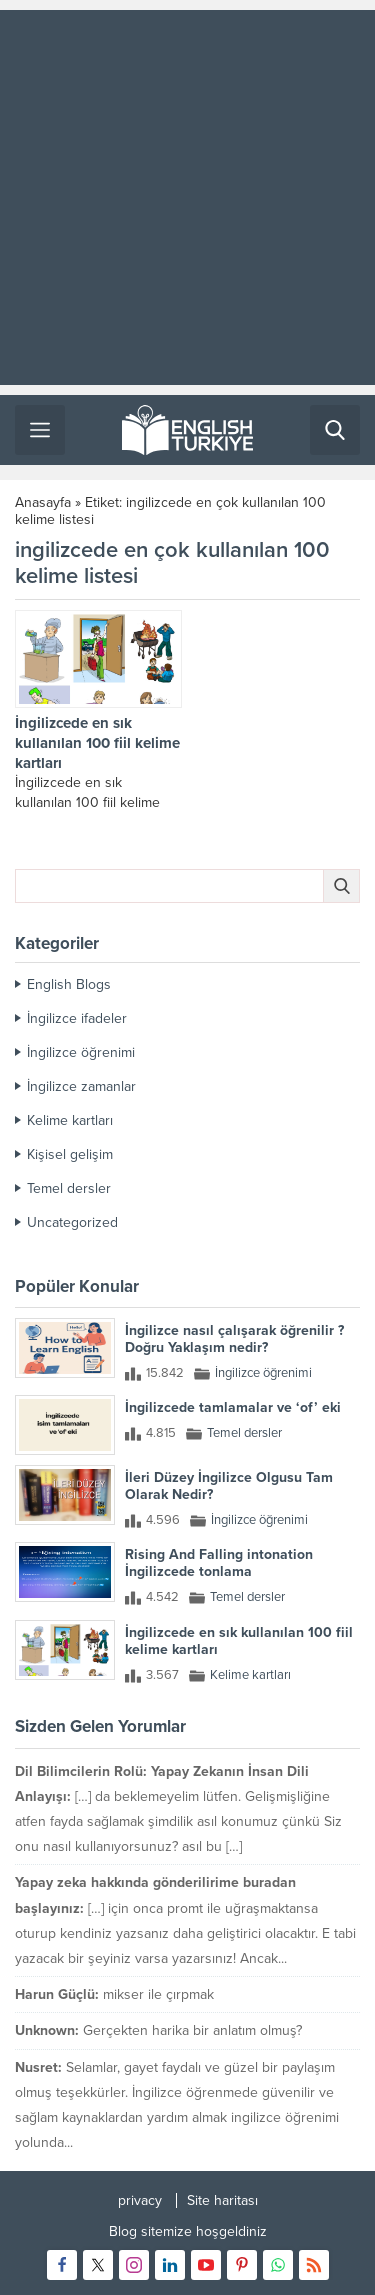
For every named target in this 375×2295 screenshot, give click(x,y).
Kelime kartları (70, 1120)
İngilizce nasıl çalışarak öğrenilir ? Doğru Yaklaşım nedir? (234, 1339)
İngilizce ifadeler (77, 1018)
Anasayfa (43, 502)
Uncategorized (72, 1222)
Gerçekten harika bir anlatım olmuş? (192, 2030)
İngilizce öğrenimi (81, 1052)
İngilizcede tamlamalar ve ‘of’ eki (233, 1407)
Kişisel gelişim (70, 1154)
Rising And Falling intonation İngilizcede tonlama (219, 1563)
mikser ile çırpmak (158, 1994)
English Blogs (69, 984)
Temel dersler (69, 1188)
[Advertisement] (187, 197)
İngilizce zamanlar (81, 1086)
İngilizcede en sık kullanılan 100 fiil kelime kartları (97, 743)
